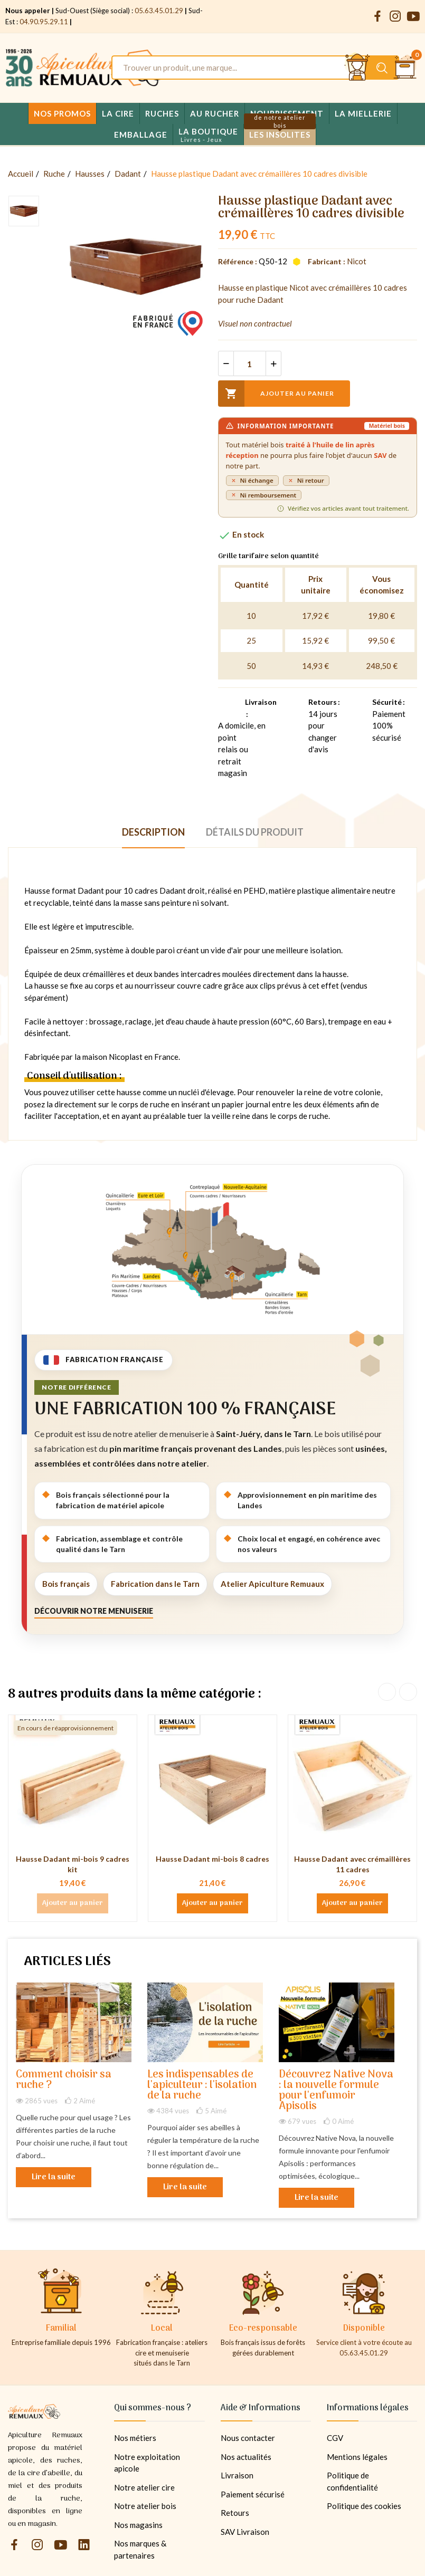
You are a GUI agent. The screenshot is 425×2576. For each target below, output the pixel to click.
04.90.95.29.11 (44, 21)
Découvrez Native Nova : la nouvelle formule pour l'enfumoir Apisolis (336, 2091)
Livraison (237, 2475)
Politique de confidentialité (352, 2481)
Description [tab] (153, 832)
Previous (387, 1692)
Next (408, 1692)
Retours (235, 2512)
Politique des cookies (364, 2506)
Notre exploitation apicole (147, 2463)
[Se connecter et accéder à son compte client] (357, 67)
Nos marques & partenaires (140, 2549)
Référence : (237, 261)
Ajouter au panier (276, 393)
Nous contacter (248, 2438)
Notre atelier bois (145, 2506)
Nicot (356, 261)
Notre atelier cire (144, 2487)
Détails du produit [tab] (255, 832)
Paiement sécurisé (253, 2494)
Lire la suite (53, 2177)
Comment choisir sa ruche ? (63, 2080)
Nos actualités (246, 2457)
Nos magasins (138, 2525)
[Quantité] (250, 363)
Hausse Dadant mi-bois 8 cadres (212, 1858)
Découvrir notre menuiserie (93, 1610)
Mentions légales (357, 2457)
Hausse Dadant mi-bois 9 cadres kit (72, 1864)
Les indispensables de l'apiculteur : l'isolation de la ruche (202, 2085)
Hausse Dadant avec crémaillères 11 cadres (352, 1864)
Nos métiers (135, 2438)
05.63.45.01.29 (159, 10)
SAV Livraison (245, 2531)
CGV (335, 2438)
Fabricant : (326, 261)
